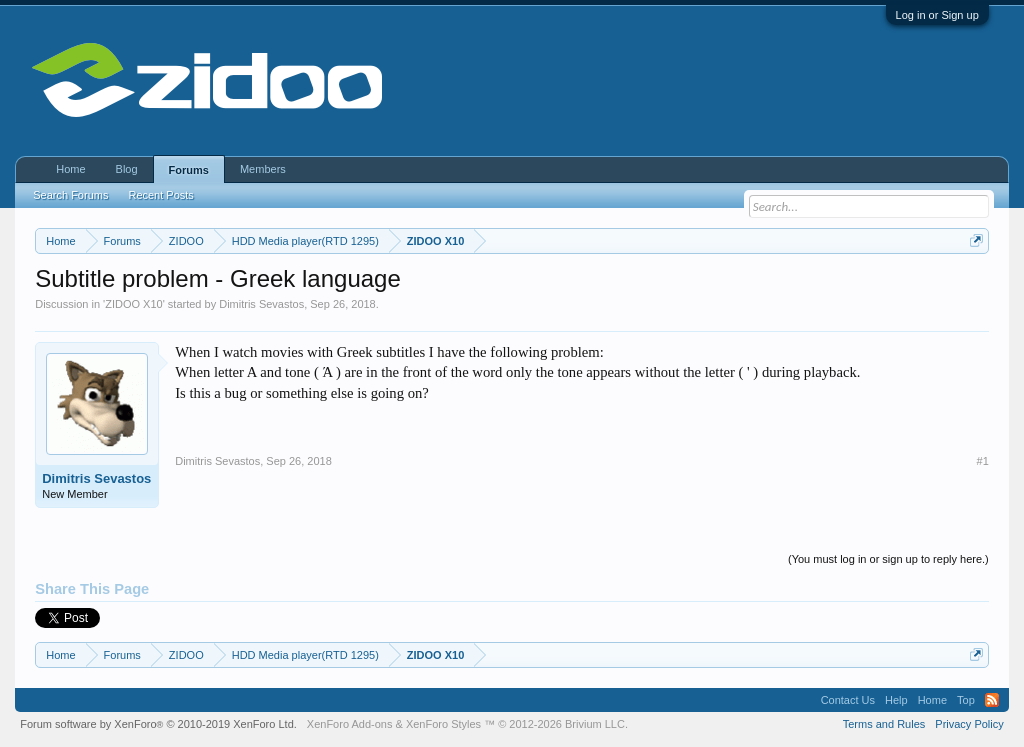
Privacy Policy (969, 724)
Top (966, 700)
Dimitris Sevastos (261, 304)
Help (896, 700)
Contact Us (848, 700)
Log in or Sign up (937, 15)
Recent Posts (160, 195)
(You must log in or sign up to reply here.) (888, 559)
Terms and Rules (884, 724)
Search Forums (70, 195)
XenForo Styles (443, 724)
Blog (127, 169)
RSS (992, 700)
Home (70, 169)
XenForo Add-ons (350, 724)
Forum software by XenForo (158, 724)
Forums (189, 170)
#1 (983, 461)
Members (263, 169)
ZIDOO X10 (133, 304)
